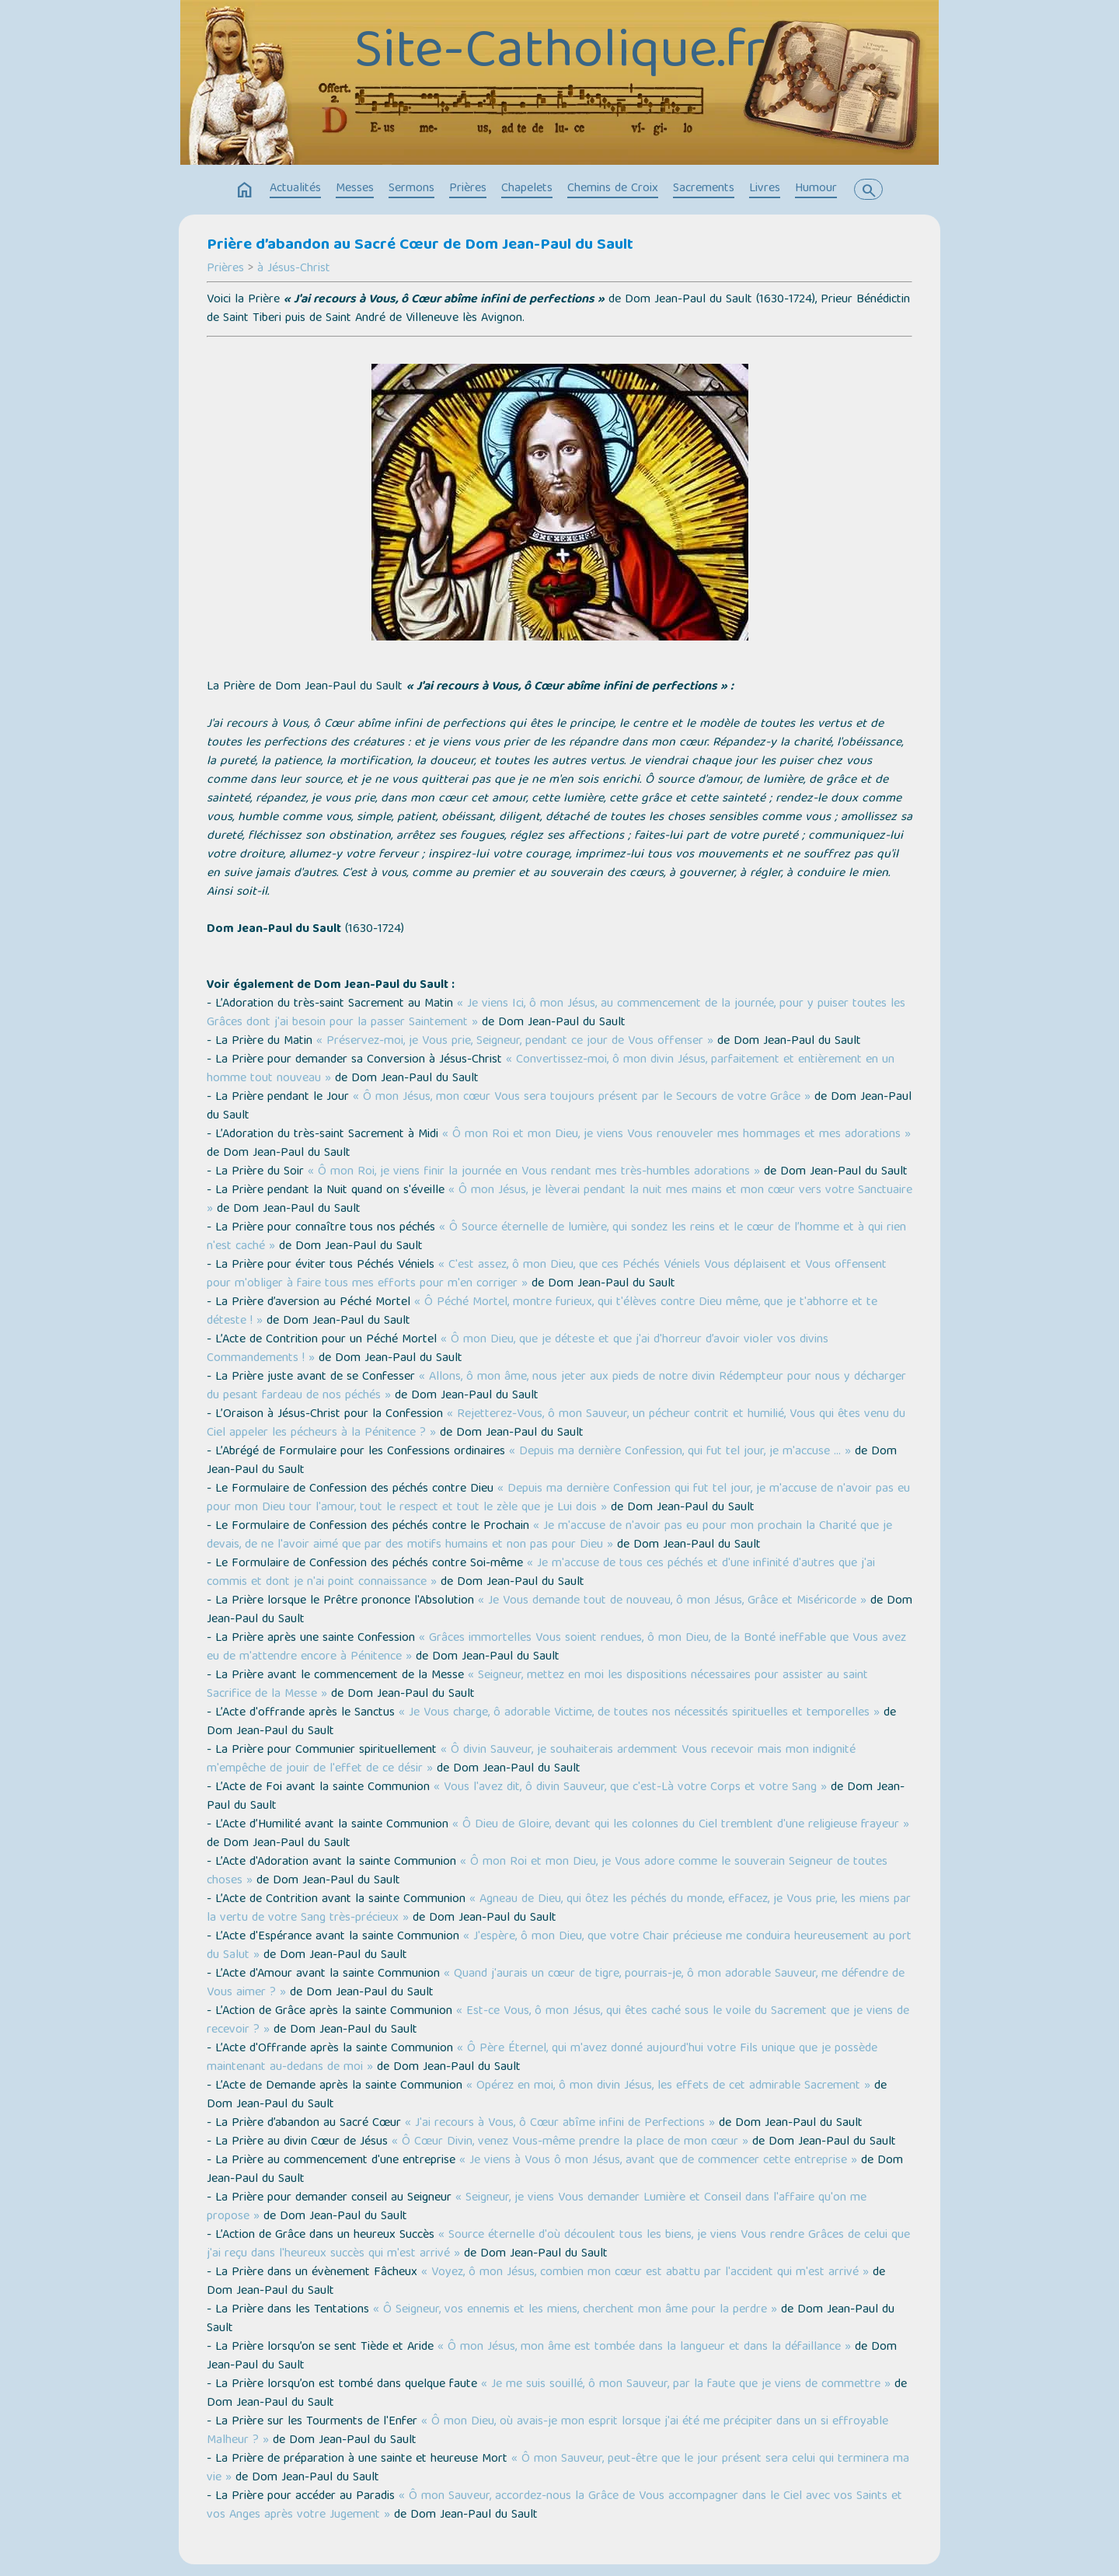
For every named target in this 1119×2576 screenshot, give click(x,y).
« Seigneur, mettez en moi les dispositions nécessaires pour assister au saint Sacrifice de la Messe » (537, 1685)
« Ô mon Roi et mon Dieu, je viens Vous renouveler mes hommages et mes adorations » (676, 1135)
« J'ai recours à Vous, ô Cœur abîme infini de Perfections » (560, 2123)
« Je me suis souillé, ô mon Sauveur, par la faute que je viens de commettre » (686, 2385)
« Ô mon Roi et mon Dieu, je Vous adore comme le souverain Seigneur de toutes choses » (547, 1872)
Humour (816, 189)
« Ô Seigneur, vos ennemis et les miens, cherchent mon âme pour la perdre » (575, 2310)
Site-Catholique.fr (559, 54)
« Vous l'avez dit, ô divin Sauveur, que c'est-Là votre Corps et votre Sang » (630, 1788)
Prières (467, 189)
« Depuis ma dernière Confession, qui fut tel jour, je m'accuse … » (680, 1452)
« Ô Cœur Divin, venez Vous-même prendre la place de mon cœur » (570, 2142)
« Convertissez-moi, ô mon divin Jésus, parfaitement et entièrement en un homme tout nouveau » (550, 1069)
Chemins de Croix (612, 189)
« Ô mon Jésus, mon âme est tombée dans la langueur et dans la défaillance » (644, 2347)
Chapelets (527, 189)
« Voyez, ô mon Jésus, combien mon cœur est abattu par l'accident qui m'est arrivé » (645, 2273)
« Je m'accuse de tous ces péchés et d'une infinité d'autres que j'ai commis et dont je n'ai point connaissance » (541, 1573)
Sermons (411, 189)
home (245, 190)
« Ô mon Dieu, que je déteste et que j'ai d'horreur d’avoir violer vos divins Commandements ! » (517, 1349)
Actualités (295, 189)
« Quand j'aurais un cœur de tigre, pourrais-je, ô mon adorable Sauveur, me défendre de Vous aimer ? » (556, 1983)
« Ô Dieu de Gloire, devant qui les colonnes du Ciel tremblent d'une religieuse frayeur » (680, 1825)
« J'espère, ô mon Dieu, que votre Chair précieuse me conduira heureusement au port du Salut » (559, 1946)
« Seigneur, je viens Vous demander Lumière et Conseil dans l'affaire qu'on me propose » (536, 2207)
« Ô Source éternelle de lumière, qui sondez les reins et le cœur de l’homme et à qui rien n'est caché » (556, 1237)
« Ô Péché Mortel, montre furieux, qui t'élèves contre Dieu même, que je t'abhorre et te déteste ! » (542, 1312)
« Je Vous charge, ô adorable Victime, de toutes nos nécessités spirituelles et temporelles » (639, 1713)
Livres (764, 189)
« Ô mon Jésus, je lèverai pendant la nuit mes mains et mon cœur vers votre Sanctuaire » (559, 1200)
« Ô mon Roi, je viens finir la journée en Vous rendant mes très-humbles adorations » (534, 1172)
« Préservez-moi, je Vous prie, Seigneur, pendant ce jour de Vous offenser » (514, 1041)
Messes (355, 189)
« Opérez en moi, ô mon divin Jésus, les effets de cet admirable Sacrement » (668, 2086)
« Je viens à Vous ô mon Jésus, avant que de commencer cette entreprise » (658, 2161)
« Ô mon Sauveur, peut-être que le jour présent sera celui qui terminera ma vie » (558, 2469)
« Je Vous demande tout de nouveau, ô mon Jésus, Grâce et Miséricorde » (672, 1601)
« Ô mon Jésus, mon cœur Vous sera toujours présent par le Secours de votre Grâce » (581, 1097)
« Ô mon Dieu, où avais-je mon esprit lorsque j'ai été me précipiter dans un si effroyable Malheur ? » (547, 2431)
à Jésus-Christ (293, 269)
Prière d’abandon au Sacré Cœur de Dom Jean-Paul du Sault (420, 246)
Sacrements (703, 189)
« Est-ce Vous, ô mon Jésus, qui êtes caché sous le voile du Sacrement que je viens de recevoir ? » (558, 2021)
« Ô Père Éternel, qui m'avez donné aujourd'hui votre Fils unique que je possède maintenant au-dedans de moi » (542, 2058)
